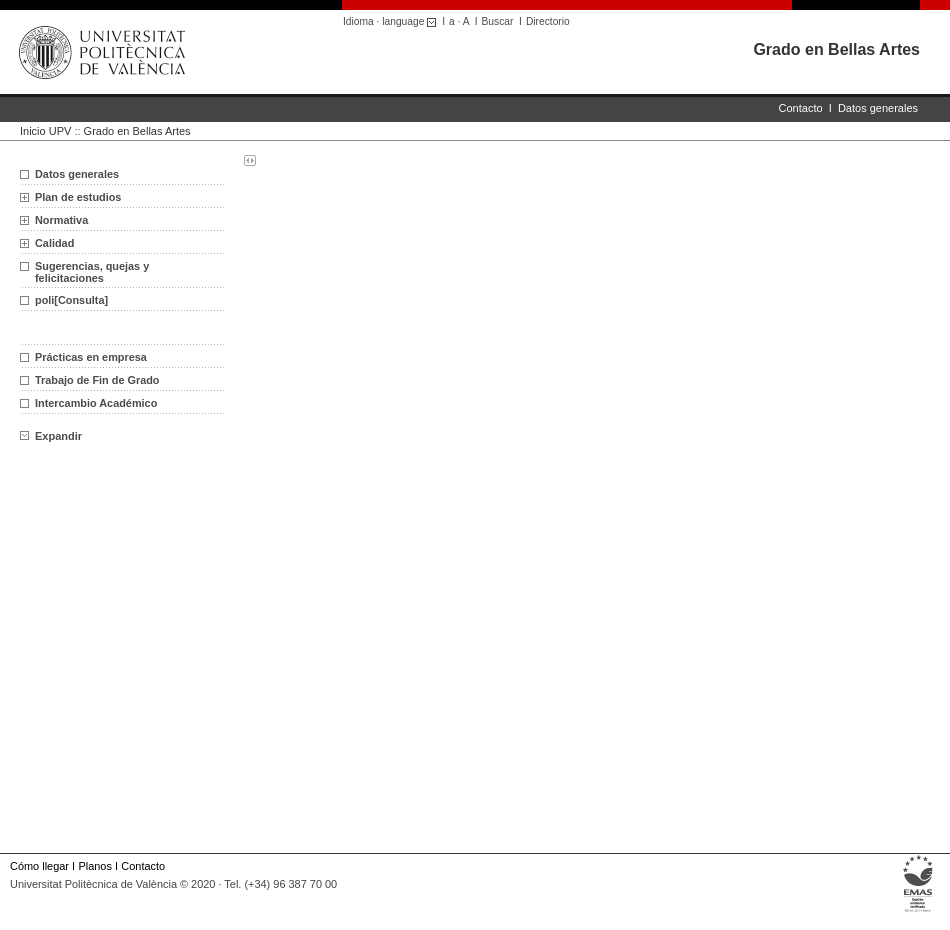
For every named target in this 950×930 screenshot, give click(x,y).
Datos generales (878, 108)
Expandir (51, 436)
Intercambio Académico (96, 403)
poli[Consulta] (71, 300)
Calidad (54, 243)
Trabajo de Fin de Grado (97, 380)
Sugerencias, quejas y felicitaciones (92, 272)
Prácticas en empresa (91, 357)
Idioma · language (392, 21)
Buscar (498, 21)
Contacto (801, 108)
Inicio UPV (45, 131)
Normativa (61, 220)
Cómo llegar (39, 866)
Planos (94, 866)
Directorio (548, 21)
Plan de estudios (78, 197)
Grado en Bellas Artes (836, 49)
